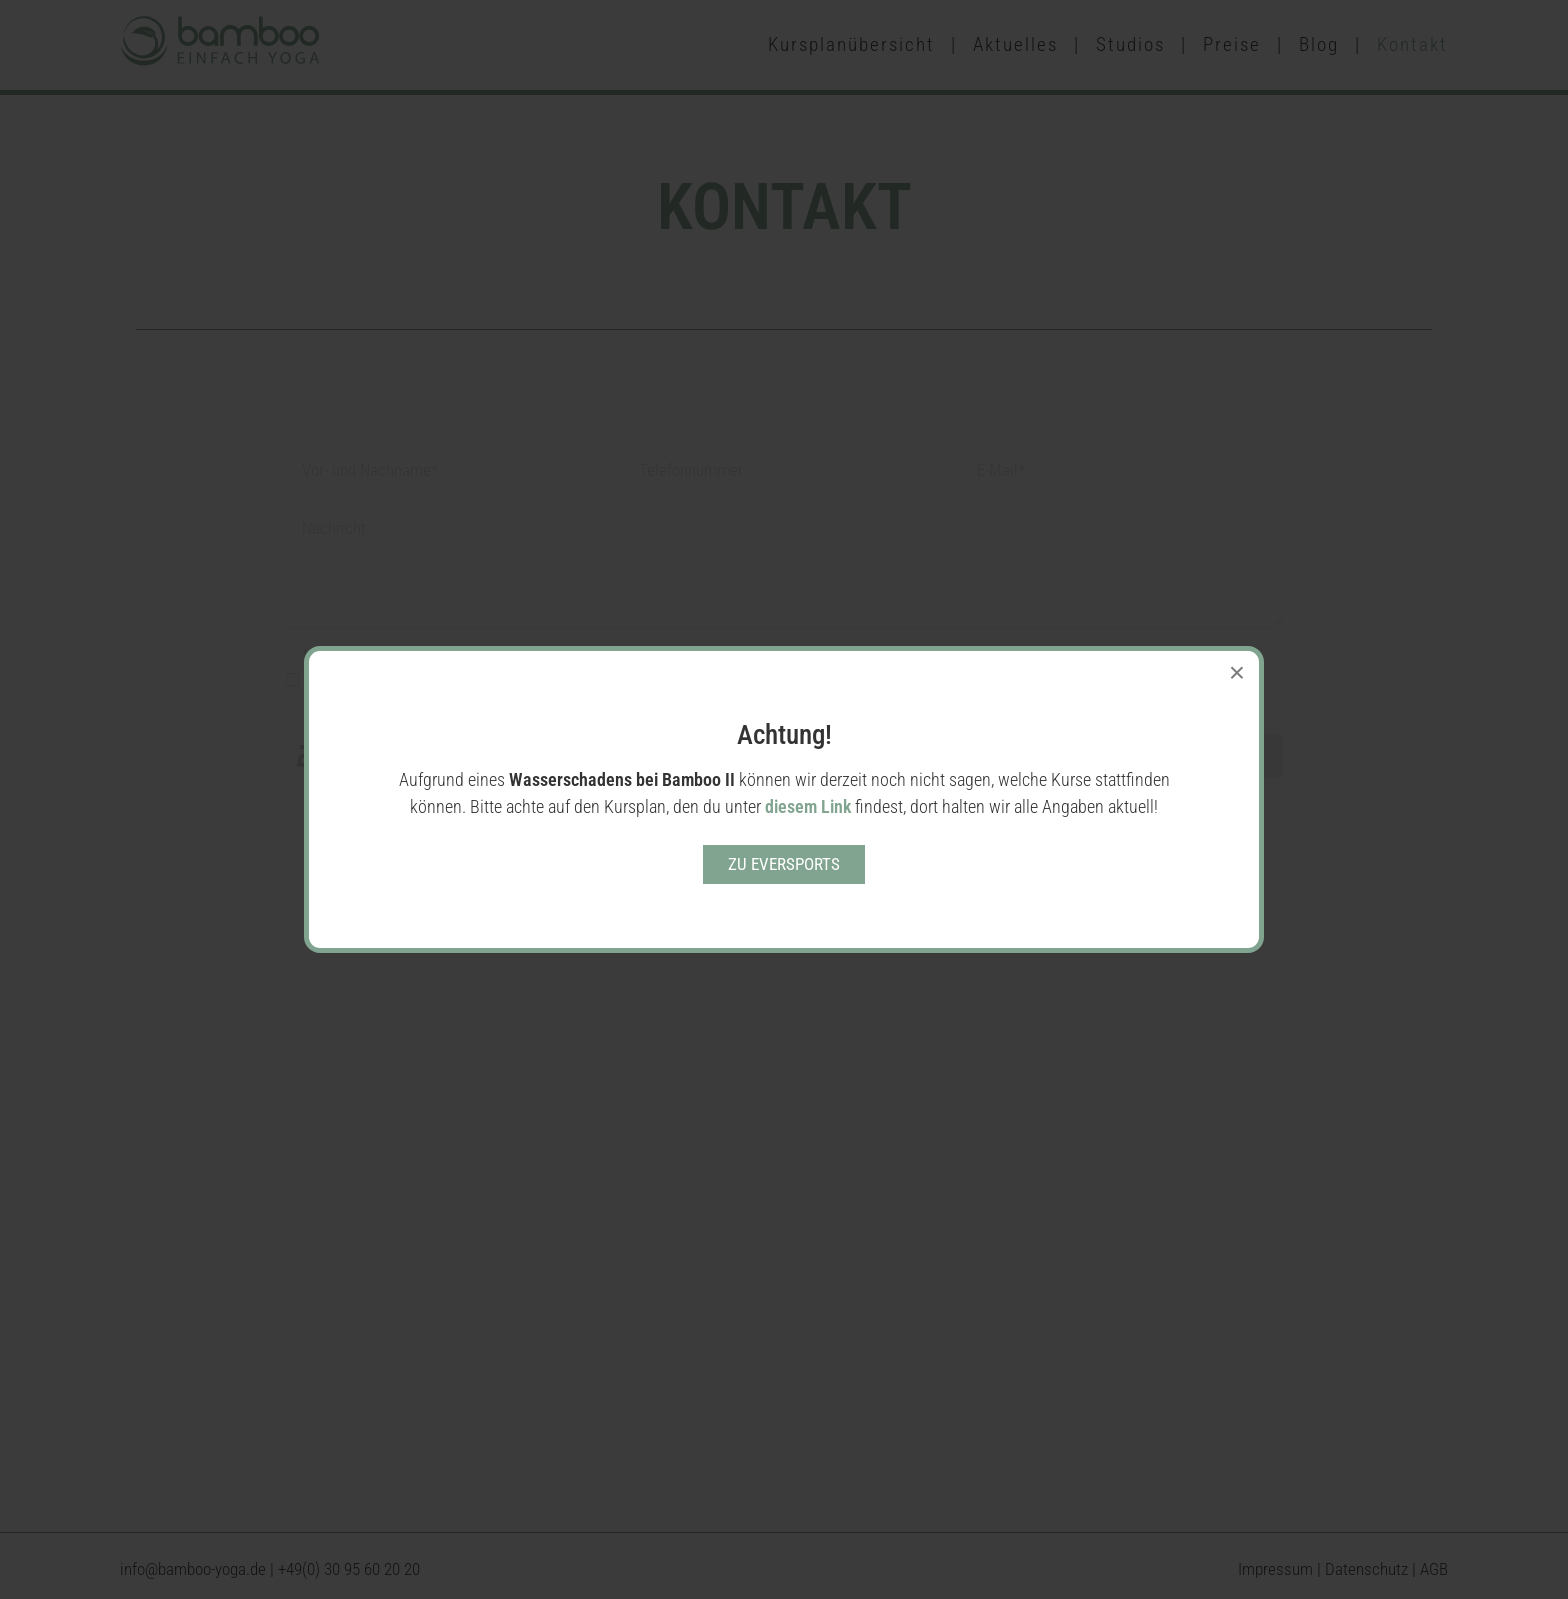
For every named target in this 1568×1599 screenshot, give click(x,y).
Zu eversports (784, 864)
